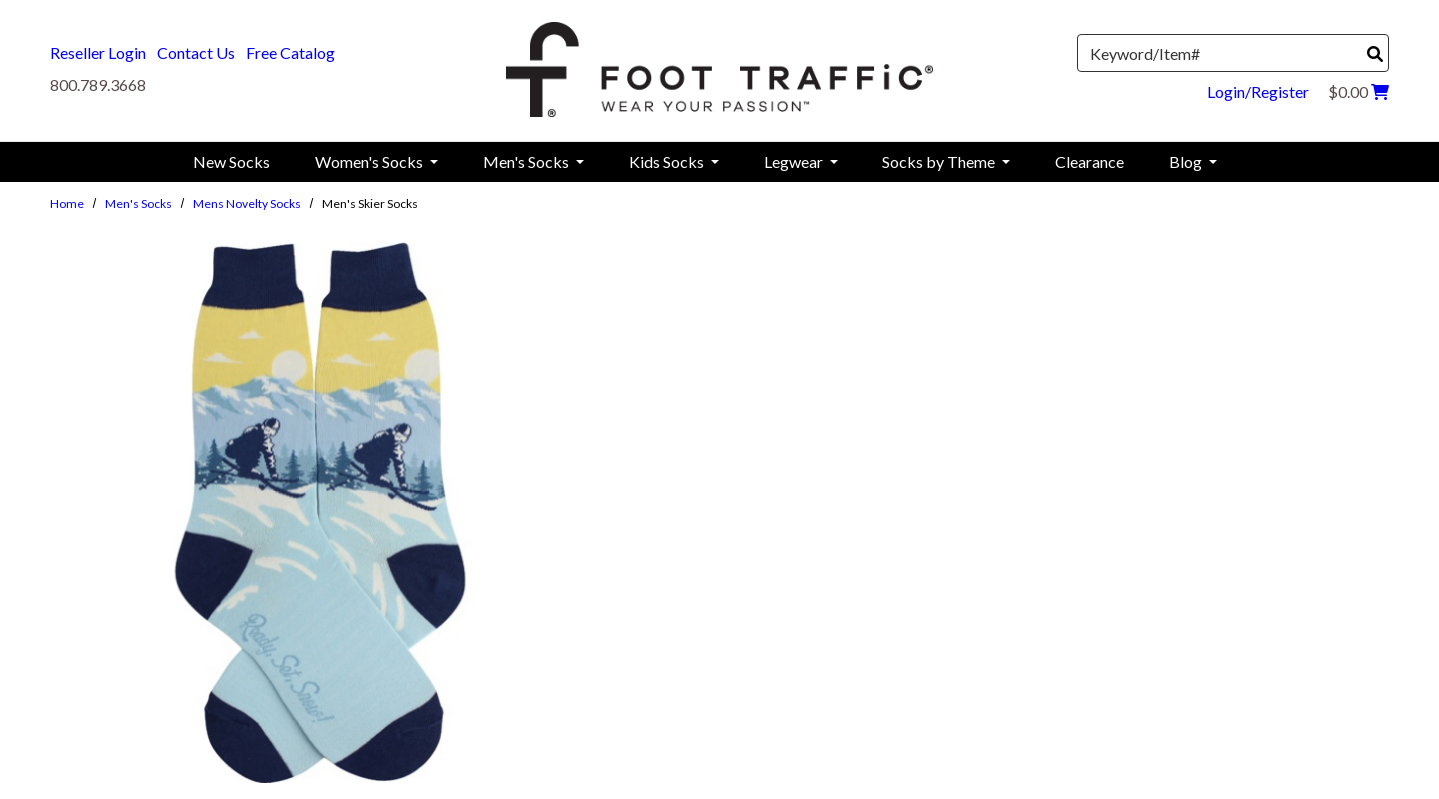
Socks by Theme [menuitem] (940, 161)
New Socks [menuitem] (231, 161)
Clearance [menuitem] (1089, 161)
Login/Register (1258, 91)
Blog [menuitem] (1187, 161)
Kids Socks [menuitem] (668, 161)
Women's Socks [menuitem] (370, 161)
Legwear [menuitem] (795, 161)
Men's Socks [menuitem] (527, 161)
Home (67, 203)
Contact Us (196, 52)
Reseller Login (98, 52)
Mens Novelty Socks (247, 203)
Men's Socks (138, 203)
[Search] (1375, 54)
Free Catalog (290, 52)
